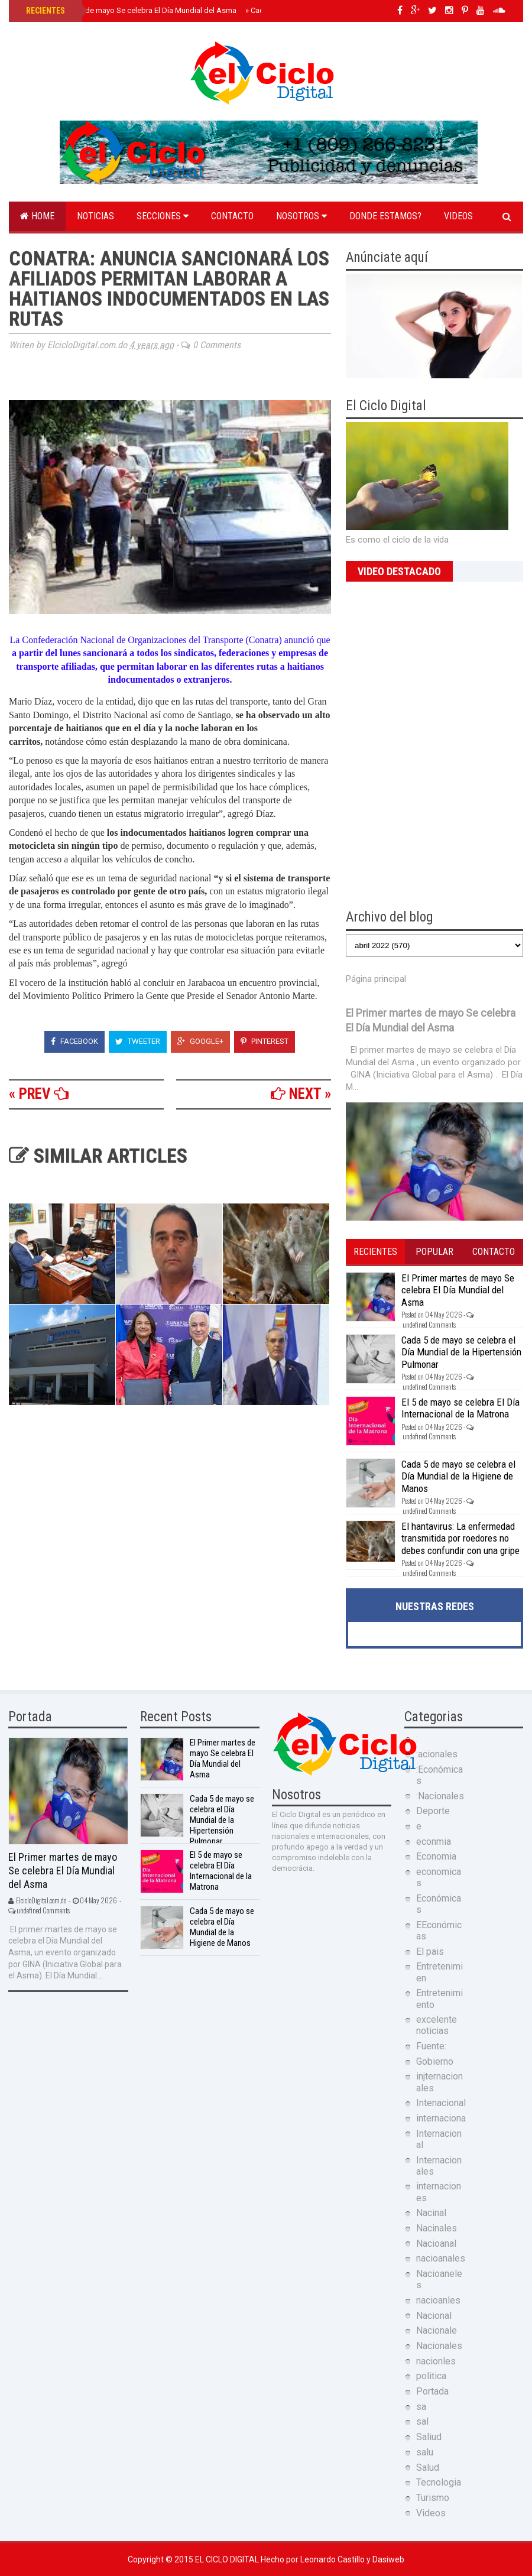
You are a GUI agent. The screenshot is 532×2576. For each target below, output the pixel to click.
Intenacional (441, 2102)
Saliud (429, 2436)
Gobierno (434, 2061)
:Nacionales (440, 1796)
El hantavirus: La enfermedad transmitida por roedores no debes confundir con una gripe (460, 1538)
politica (431, 2376)
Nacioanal (436, 2243)
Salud (427, 2467)
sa (421, 2406)
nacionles (436, 2361)
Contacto (232, 216)
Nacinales (436, 2228)
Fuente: (431, 2046)
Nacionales (439, 2345)
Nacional (434, 2315)
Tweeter (137, 1041)
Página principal (376, 979)
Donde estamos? (385, 216)
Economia (436, 1856)
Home (37, 216)
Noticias (95, 216)
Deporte (433, 1810)
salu (424, 2452)
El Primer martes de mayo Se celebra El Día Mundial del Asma (130, 10)
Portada (432, 2391)
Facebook (74, 1041)
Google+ (200, 1041)
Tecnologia (438, 2482)
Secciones (163, 216)
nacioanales (440, 2258)
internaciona (441, 2118)
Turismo (432, 2497)
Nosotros (301, 216)
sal (422, 2421)
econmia (433, 1841)
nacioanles (438, 2300)
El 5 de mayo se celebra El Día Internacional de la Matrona (460, 1408)
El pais (430, 1951)
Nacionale (436, 2330)
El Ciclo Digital (228, 2559)
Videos (458, 216)
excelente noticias (436, 2025)
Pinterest (264, 1041)
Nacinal (431, 2212)
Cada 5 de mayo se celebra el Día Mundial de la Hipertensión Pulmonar (461, 1352)
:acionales (437, 1754)
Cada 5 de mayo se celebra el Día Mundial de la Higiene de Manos (458, 1476)
